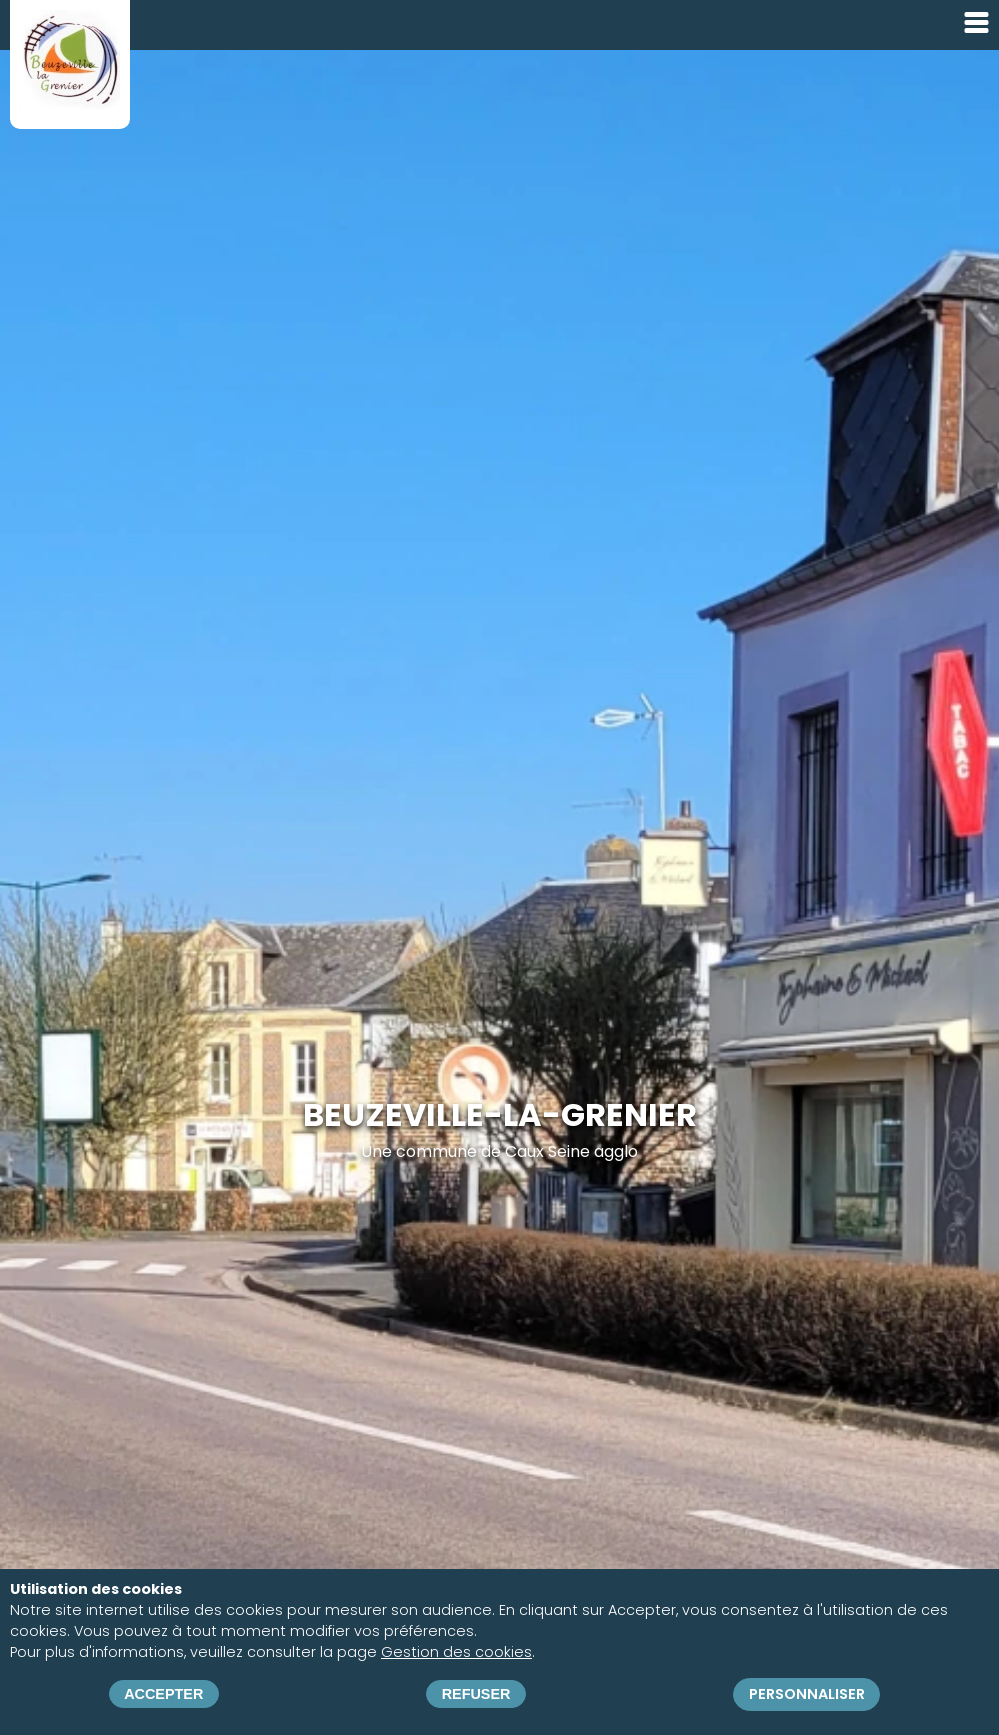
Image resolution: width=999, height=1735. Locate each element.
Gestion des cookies (456, 1652)
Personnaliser (807, 1694)
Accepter (163, 1694)
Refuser (476, 1694)
